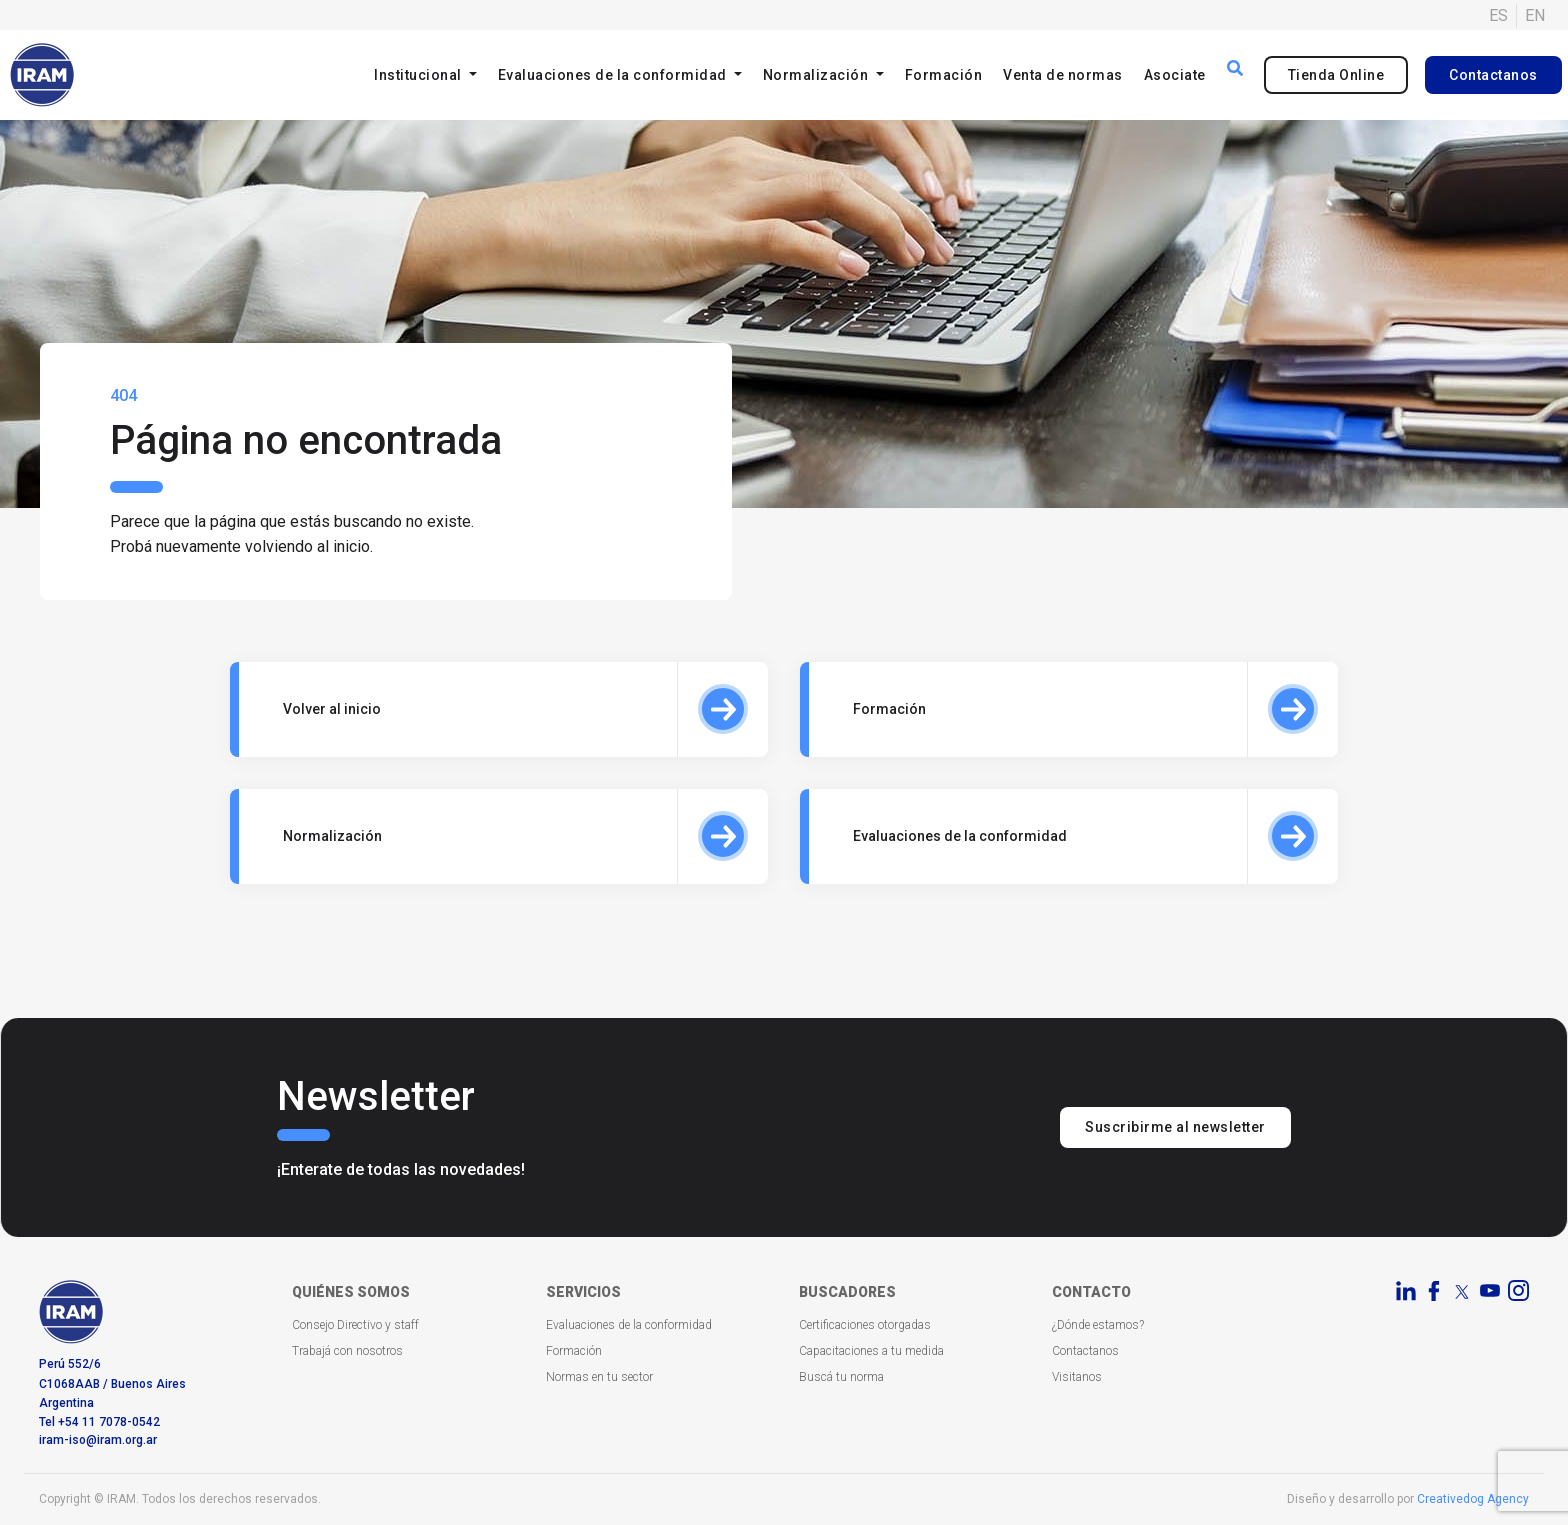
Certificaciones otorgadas (865, 1325)
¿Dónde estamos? (1098, 1325)
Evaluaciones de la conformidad (629, 1325)
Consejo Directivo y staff (355, 1325)
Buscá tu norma (841, 1377)
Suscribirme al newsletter (1175, 1127)
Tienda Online (1336, 75)
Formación (944, 75)
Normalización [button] (817, 75)
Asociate (1175, 75)
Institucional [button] (419, 75)
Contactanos (1493, 75)
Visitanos (1077, 1377)
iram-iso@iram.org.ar (98, 1440)
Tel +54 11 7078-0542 (99, 1422)
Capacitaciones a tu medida (871, 1351)
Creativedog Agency (1473, 1499)
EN (1535, 15)
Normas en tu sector (599, 1377)
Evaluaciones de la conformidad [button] (614, 75)
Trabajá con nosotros (347, 1351)
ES (1498, 15)
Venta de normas (1063, 75)
